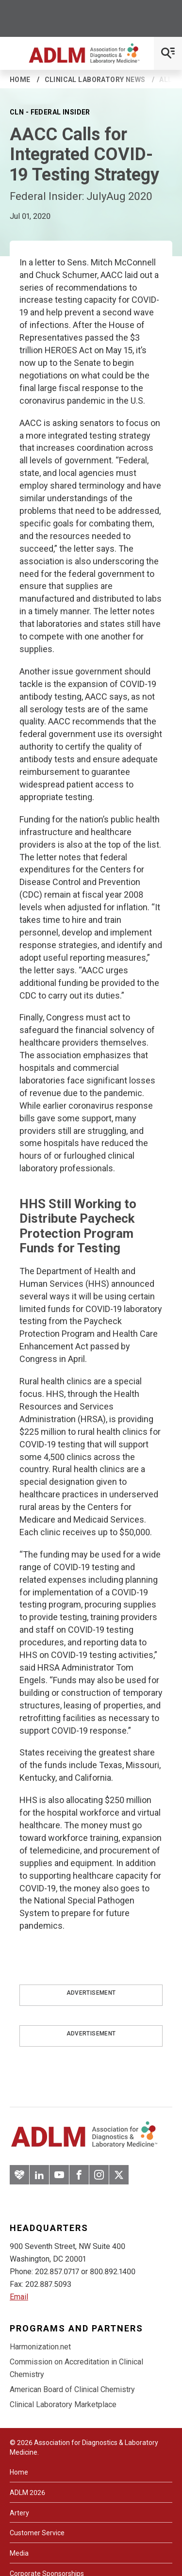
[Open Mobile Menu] (168, 53)
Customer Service (37, 2533)
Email (19, 2296)
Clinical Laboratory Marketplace (63, 2404)
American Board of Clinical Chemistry (72, 2389)
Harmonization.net (40, 2346)
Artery (19, 2513)
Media (19, 2553)
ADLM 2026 (27, 2492)
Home (20, 79)
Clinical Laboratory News (95, 79)
